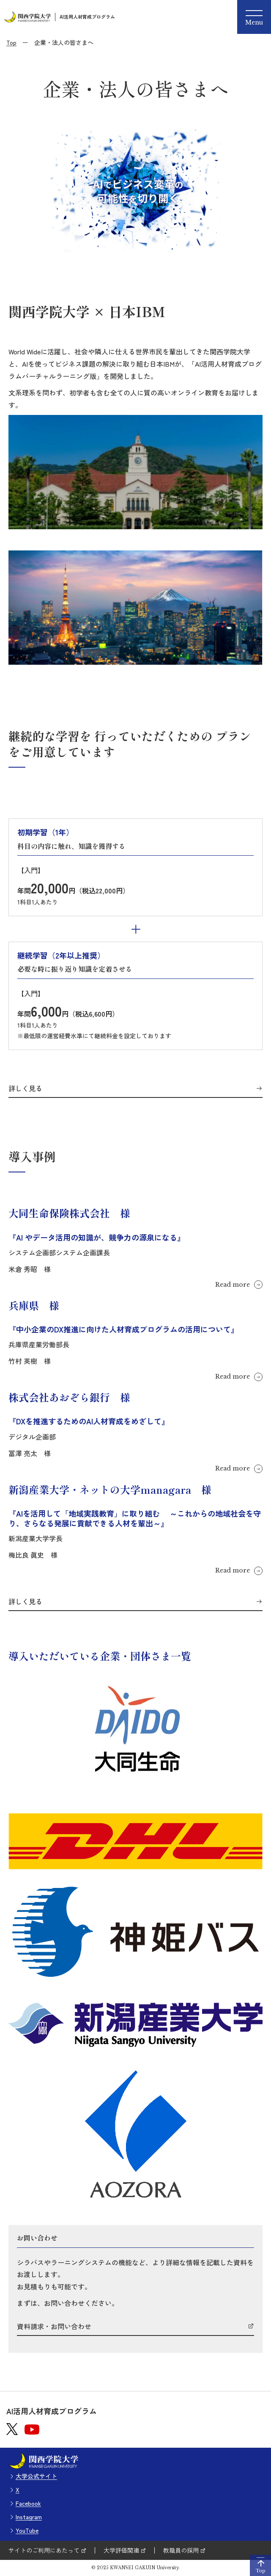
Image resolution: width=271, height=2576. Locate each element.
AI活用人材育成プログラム (87, 16)
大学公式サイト (36, 2476)
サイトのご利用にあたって (43, 2550)
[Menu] (254, 17)
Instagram (29, 2516)
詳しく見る (25, 1088)
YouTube (27, 2530)
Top (11, 42)
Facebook (28, 2503)
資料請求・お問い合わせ (54, 2326)
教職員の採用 (181, 2550)
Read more (232, 1284)
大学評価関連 (121, 2550)
